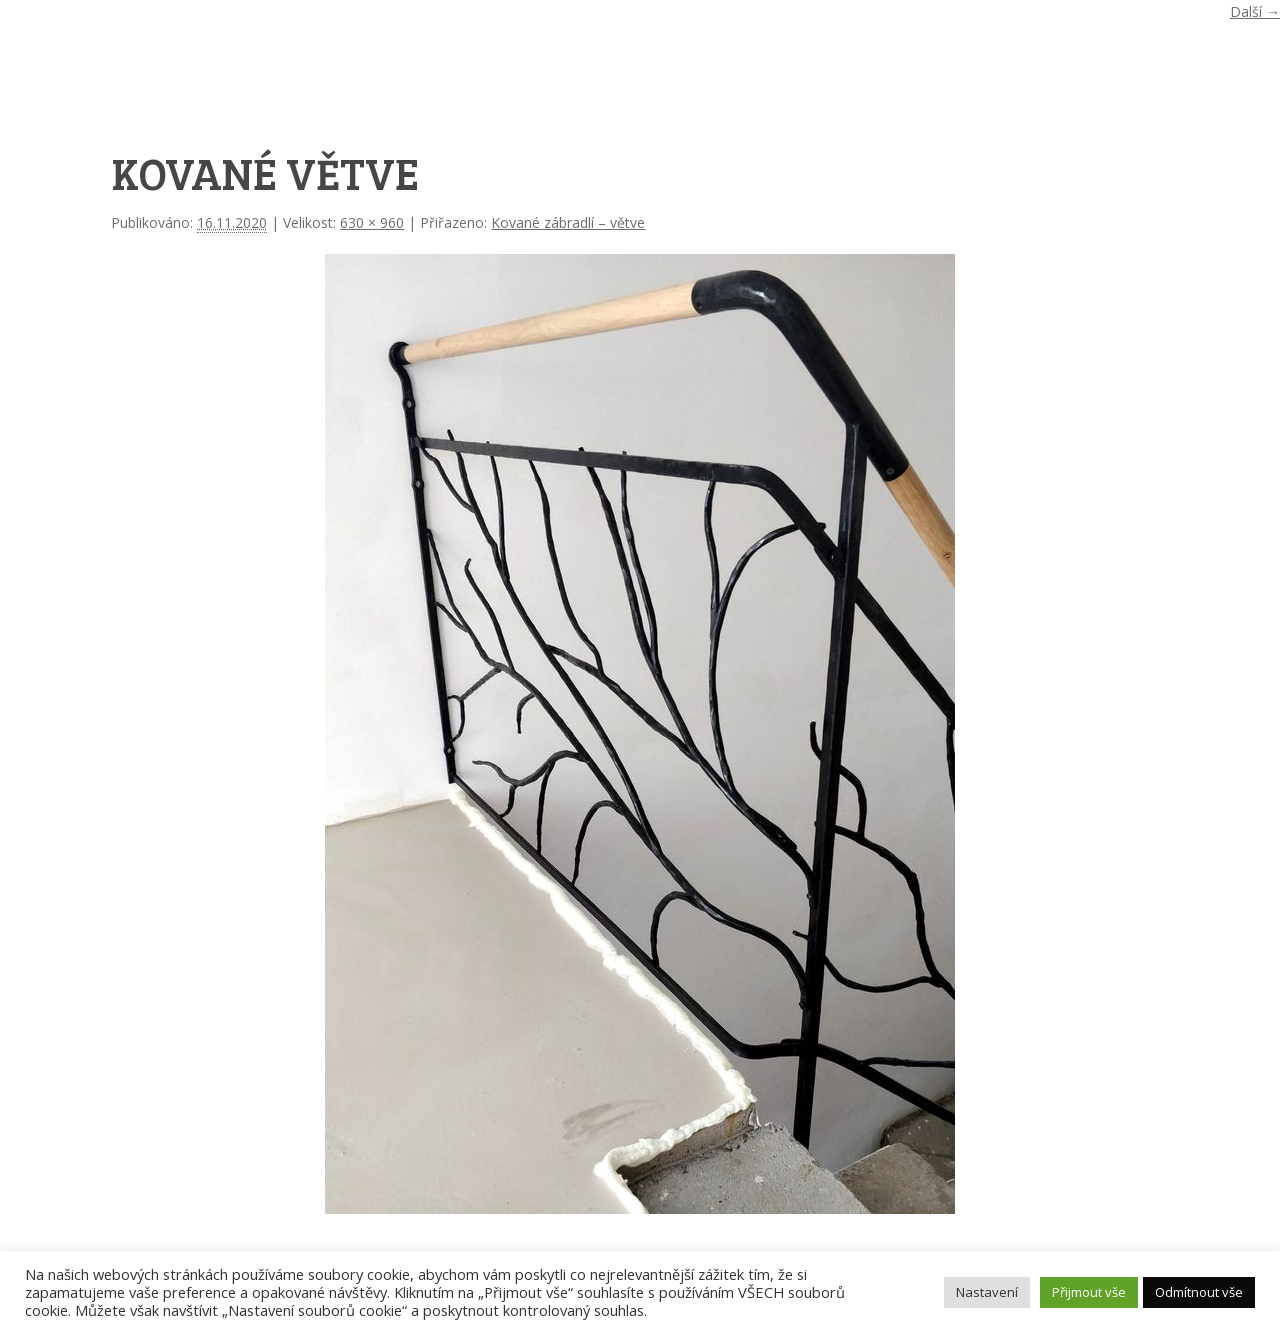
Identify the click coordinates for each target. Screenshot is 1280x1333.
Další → (1255, 11)
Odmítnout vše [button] (1199, 1292)
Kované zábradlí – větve (568, 222)
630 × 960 (372, 222)
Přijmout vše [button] (1089, 1292)
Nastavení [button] (987, 1292)
